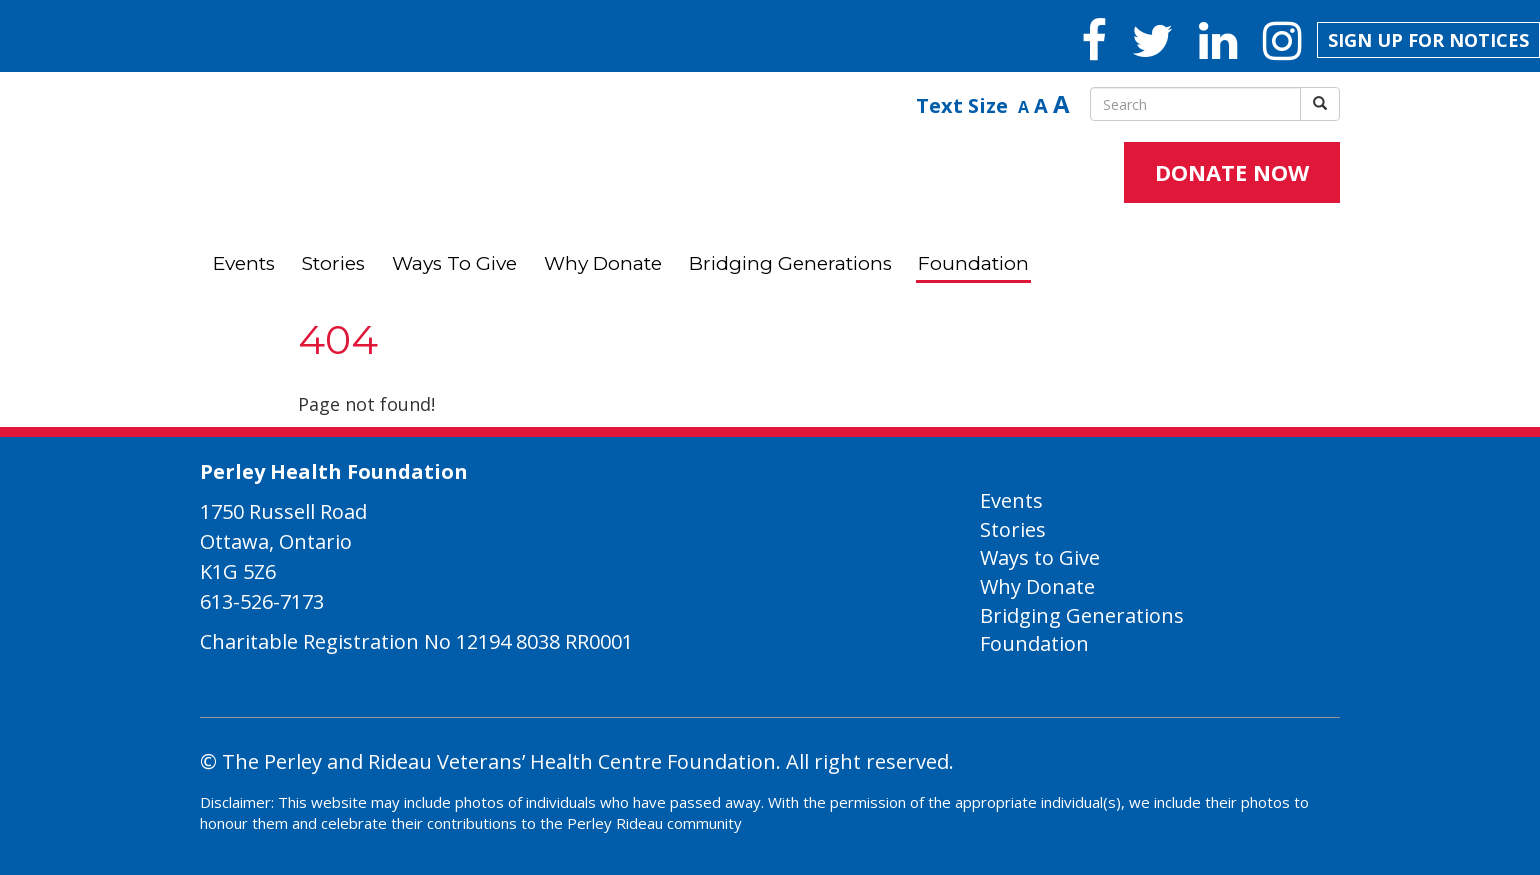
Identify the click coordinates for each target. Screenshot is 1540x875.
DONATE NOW (1232, 172)
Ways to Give (454, 263)
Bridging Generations (790, 263)
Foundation (973, 263)
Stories (333, 263)
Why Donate (603, 263)
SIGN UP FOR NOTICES (1428, 40)
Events (244, 263)
